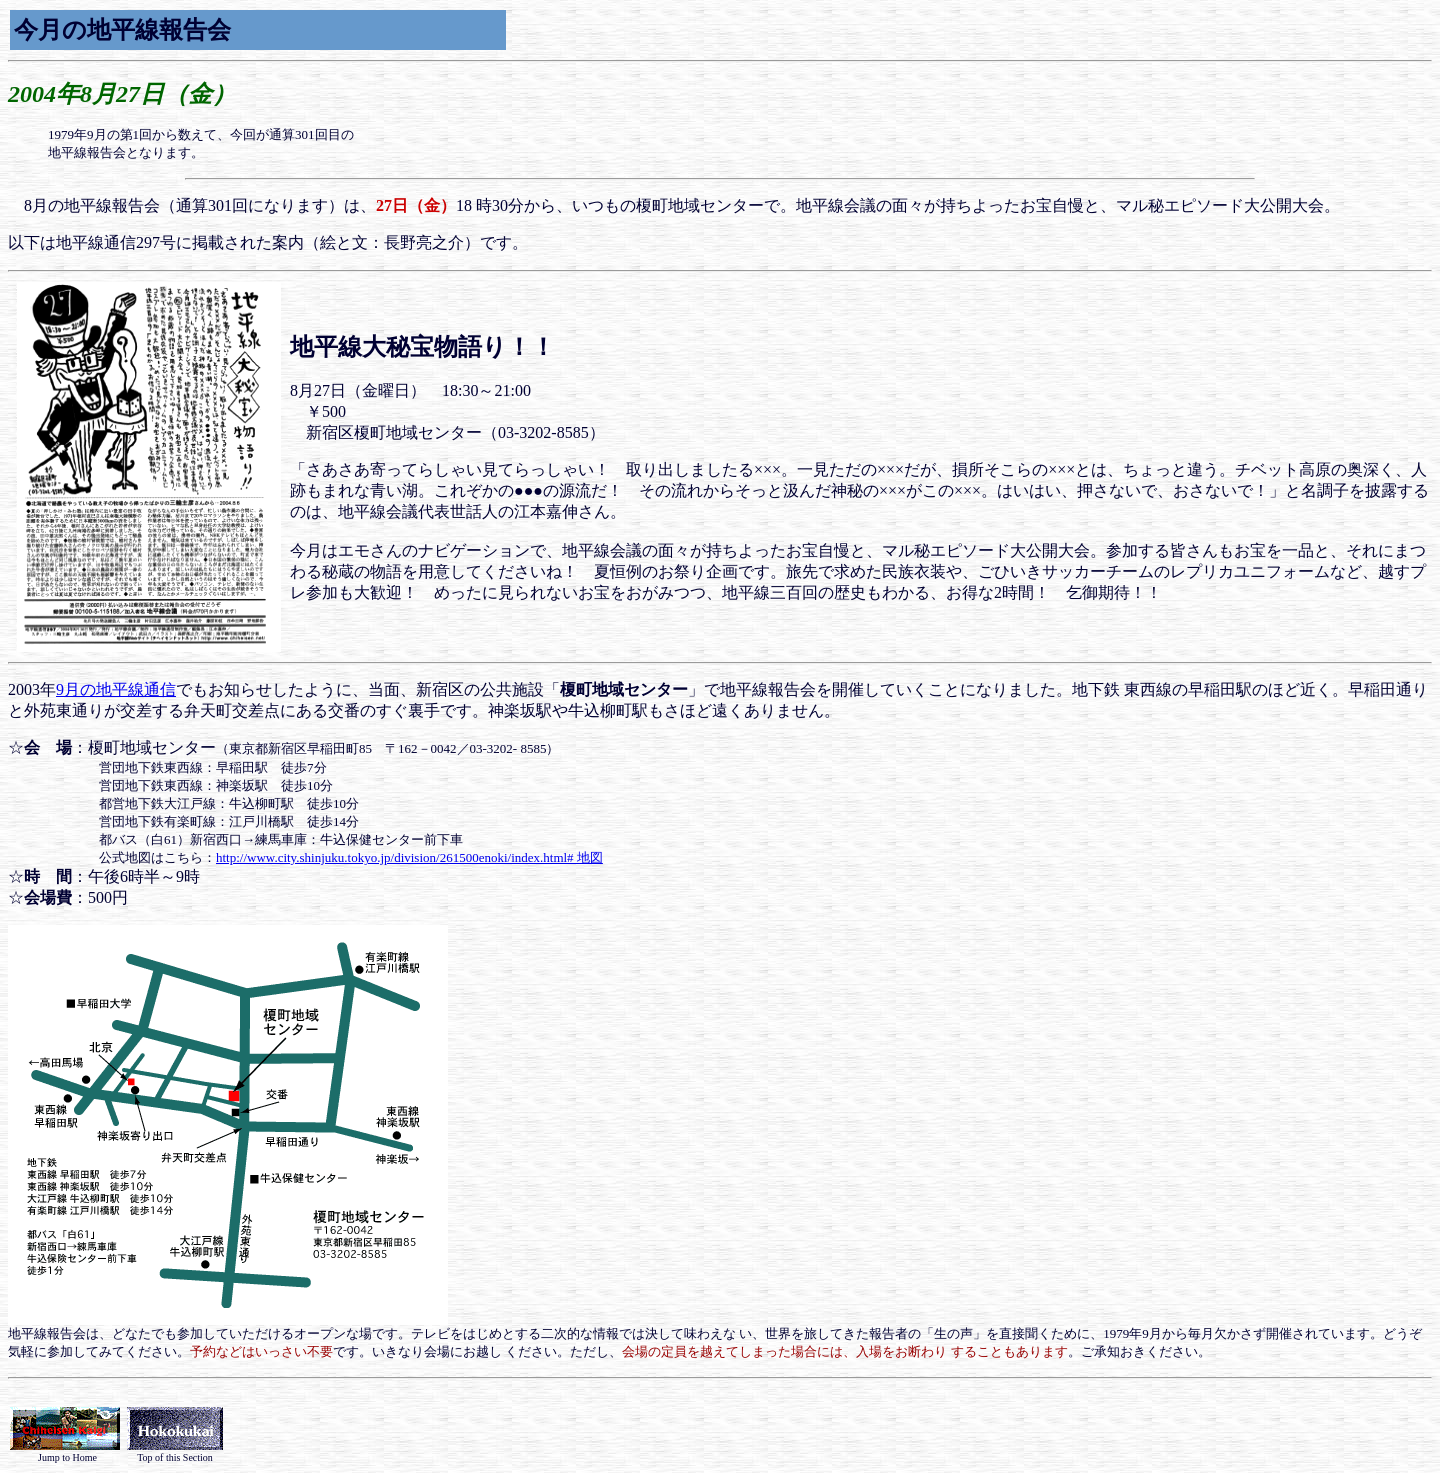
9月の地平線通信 (116, 689)
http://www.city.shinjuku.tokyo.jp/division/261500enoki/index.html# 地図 (409, 857)
